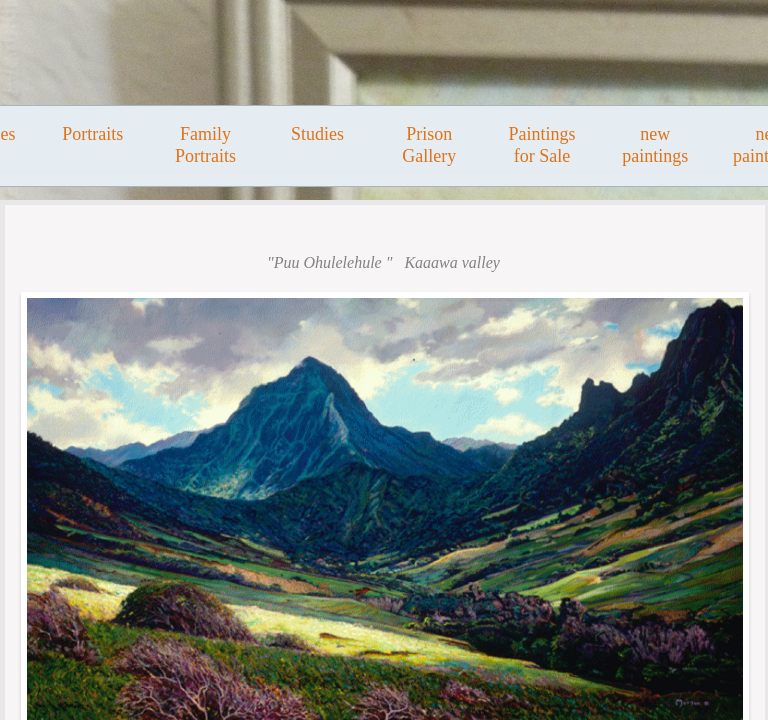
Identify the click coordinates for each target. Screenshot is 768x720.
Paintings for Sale (541, 145)
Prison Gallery (429, 145)
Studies (317, 134)
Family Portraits (205, 145)
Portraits (92, 134)
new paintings (655, 145)
